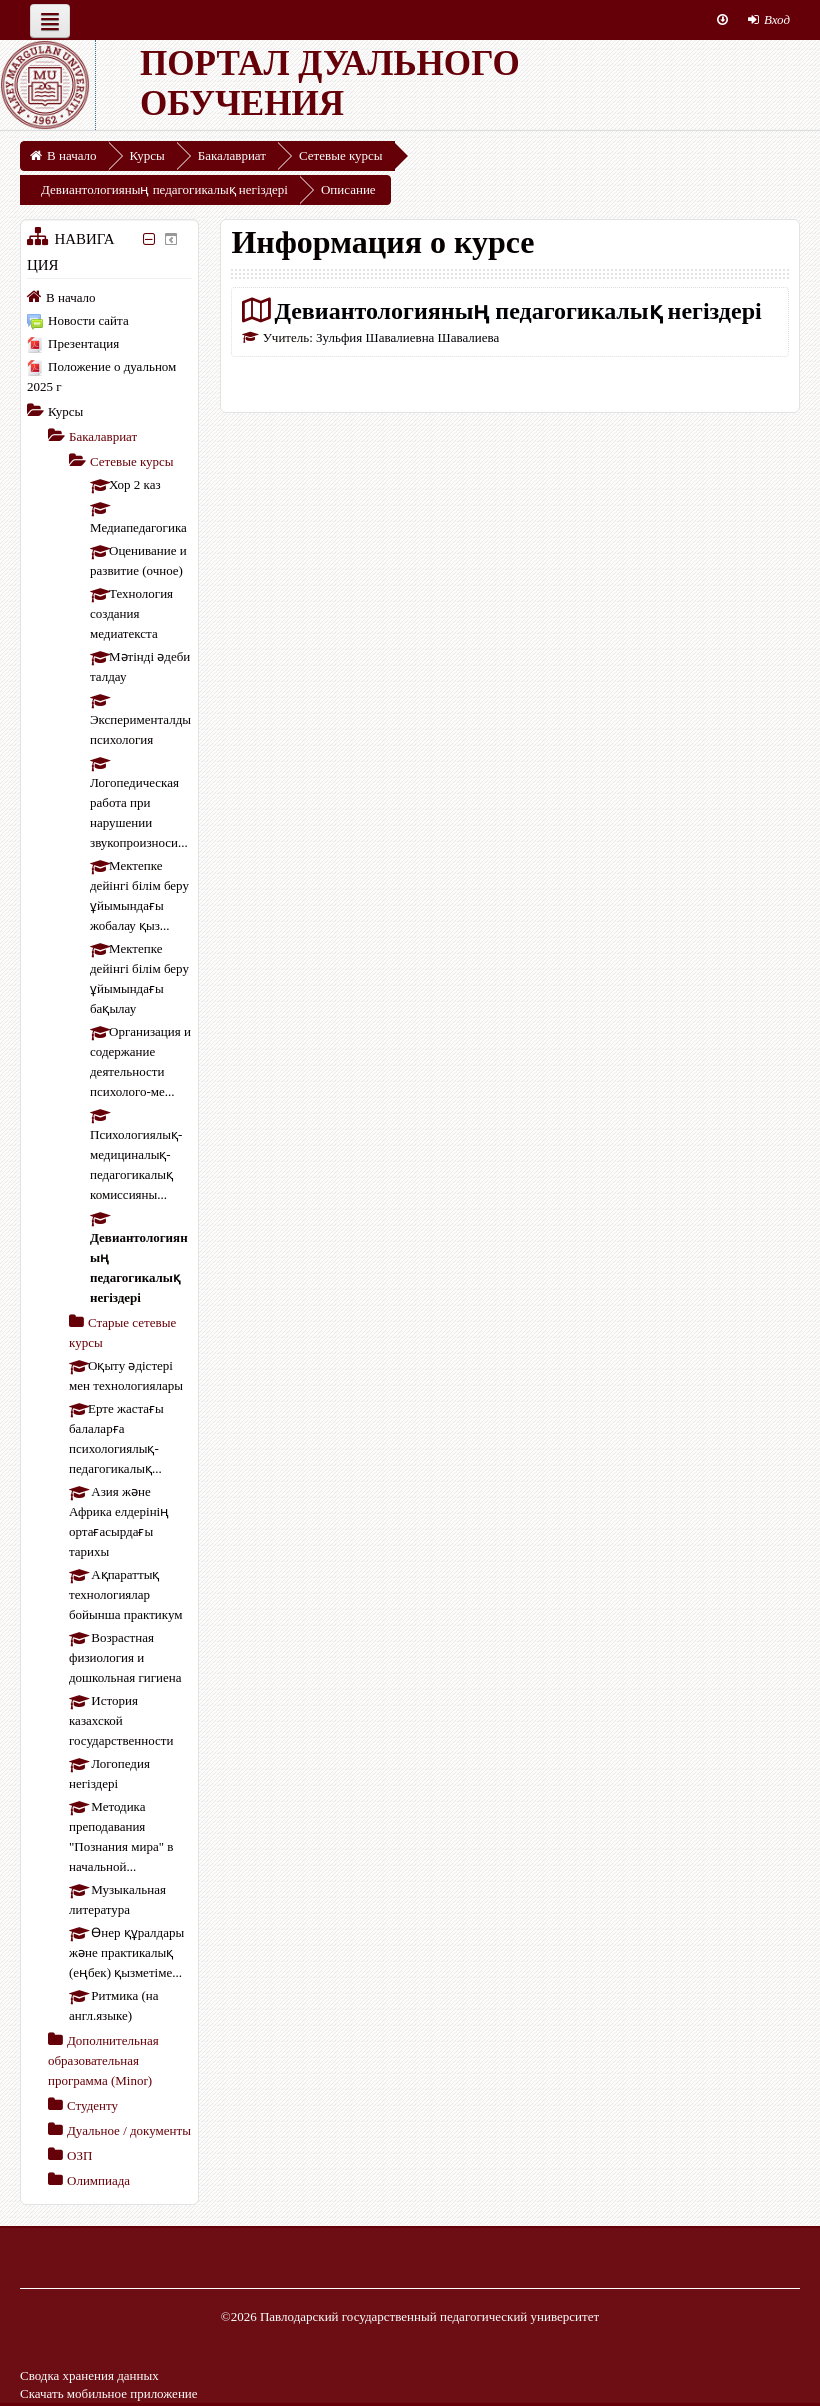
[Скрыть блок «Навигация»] (149, 239)
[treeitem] (109, 297)
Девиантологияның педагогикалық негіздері (517, 310)
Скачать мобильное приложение (109, 2393)
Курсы (65, 411)
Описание (348, 189)
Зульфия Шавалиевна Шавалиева (407, 337)
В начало (71, 297)
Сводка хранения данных (89, 2375)
